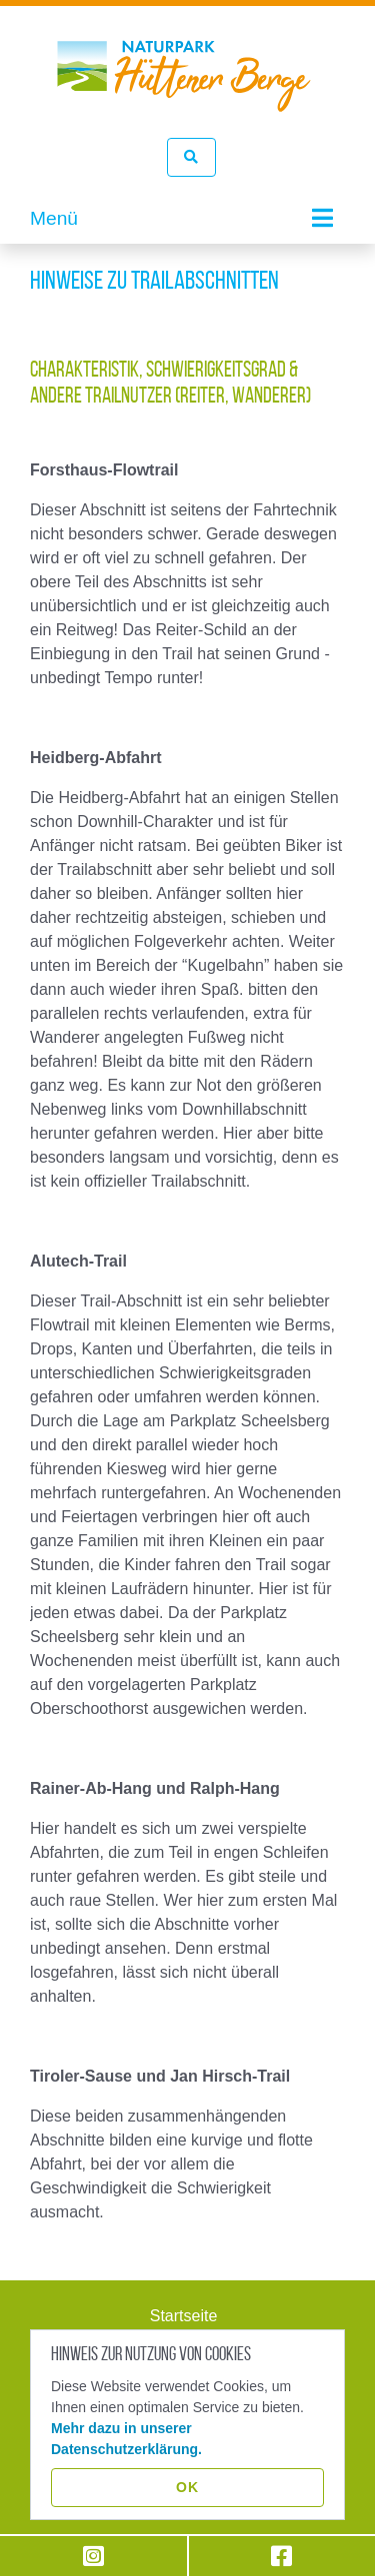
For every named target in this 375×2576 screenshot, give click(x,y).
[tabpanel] (187, 244)
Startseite (184, 2315)
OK (187, 2487)
